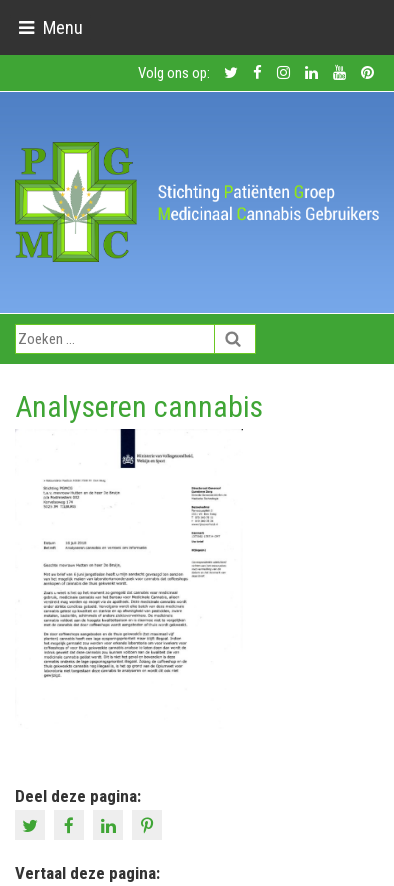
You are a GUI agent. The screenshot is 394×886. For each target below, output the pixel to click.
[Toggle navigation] (50, 27)
